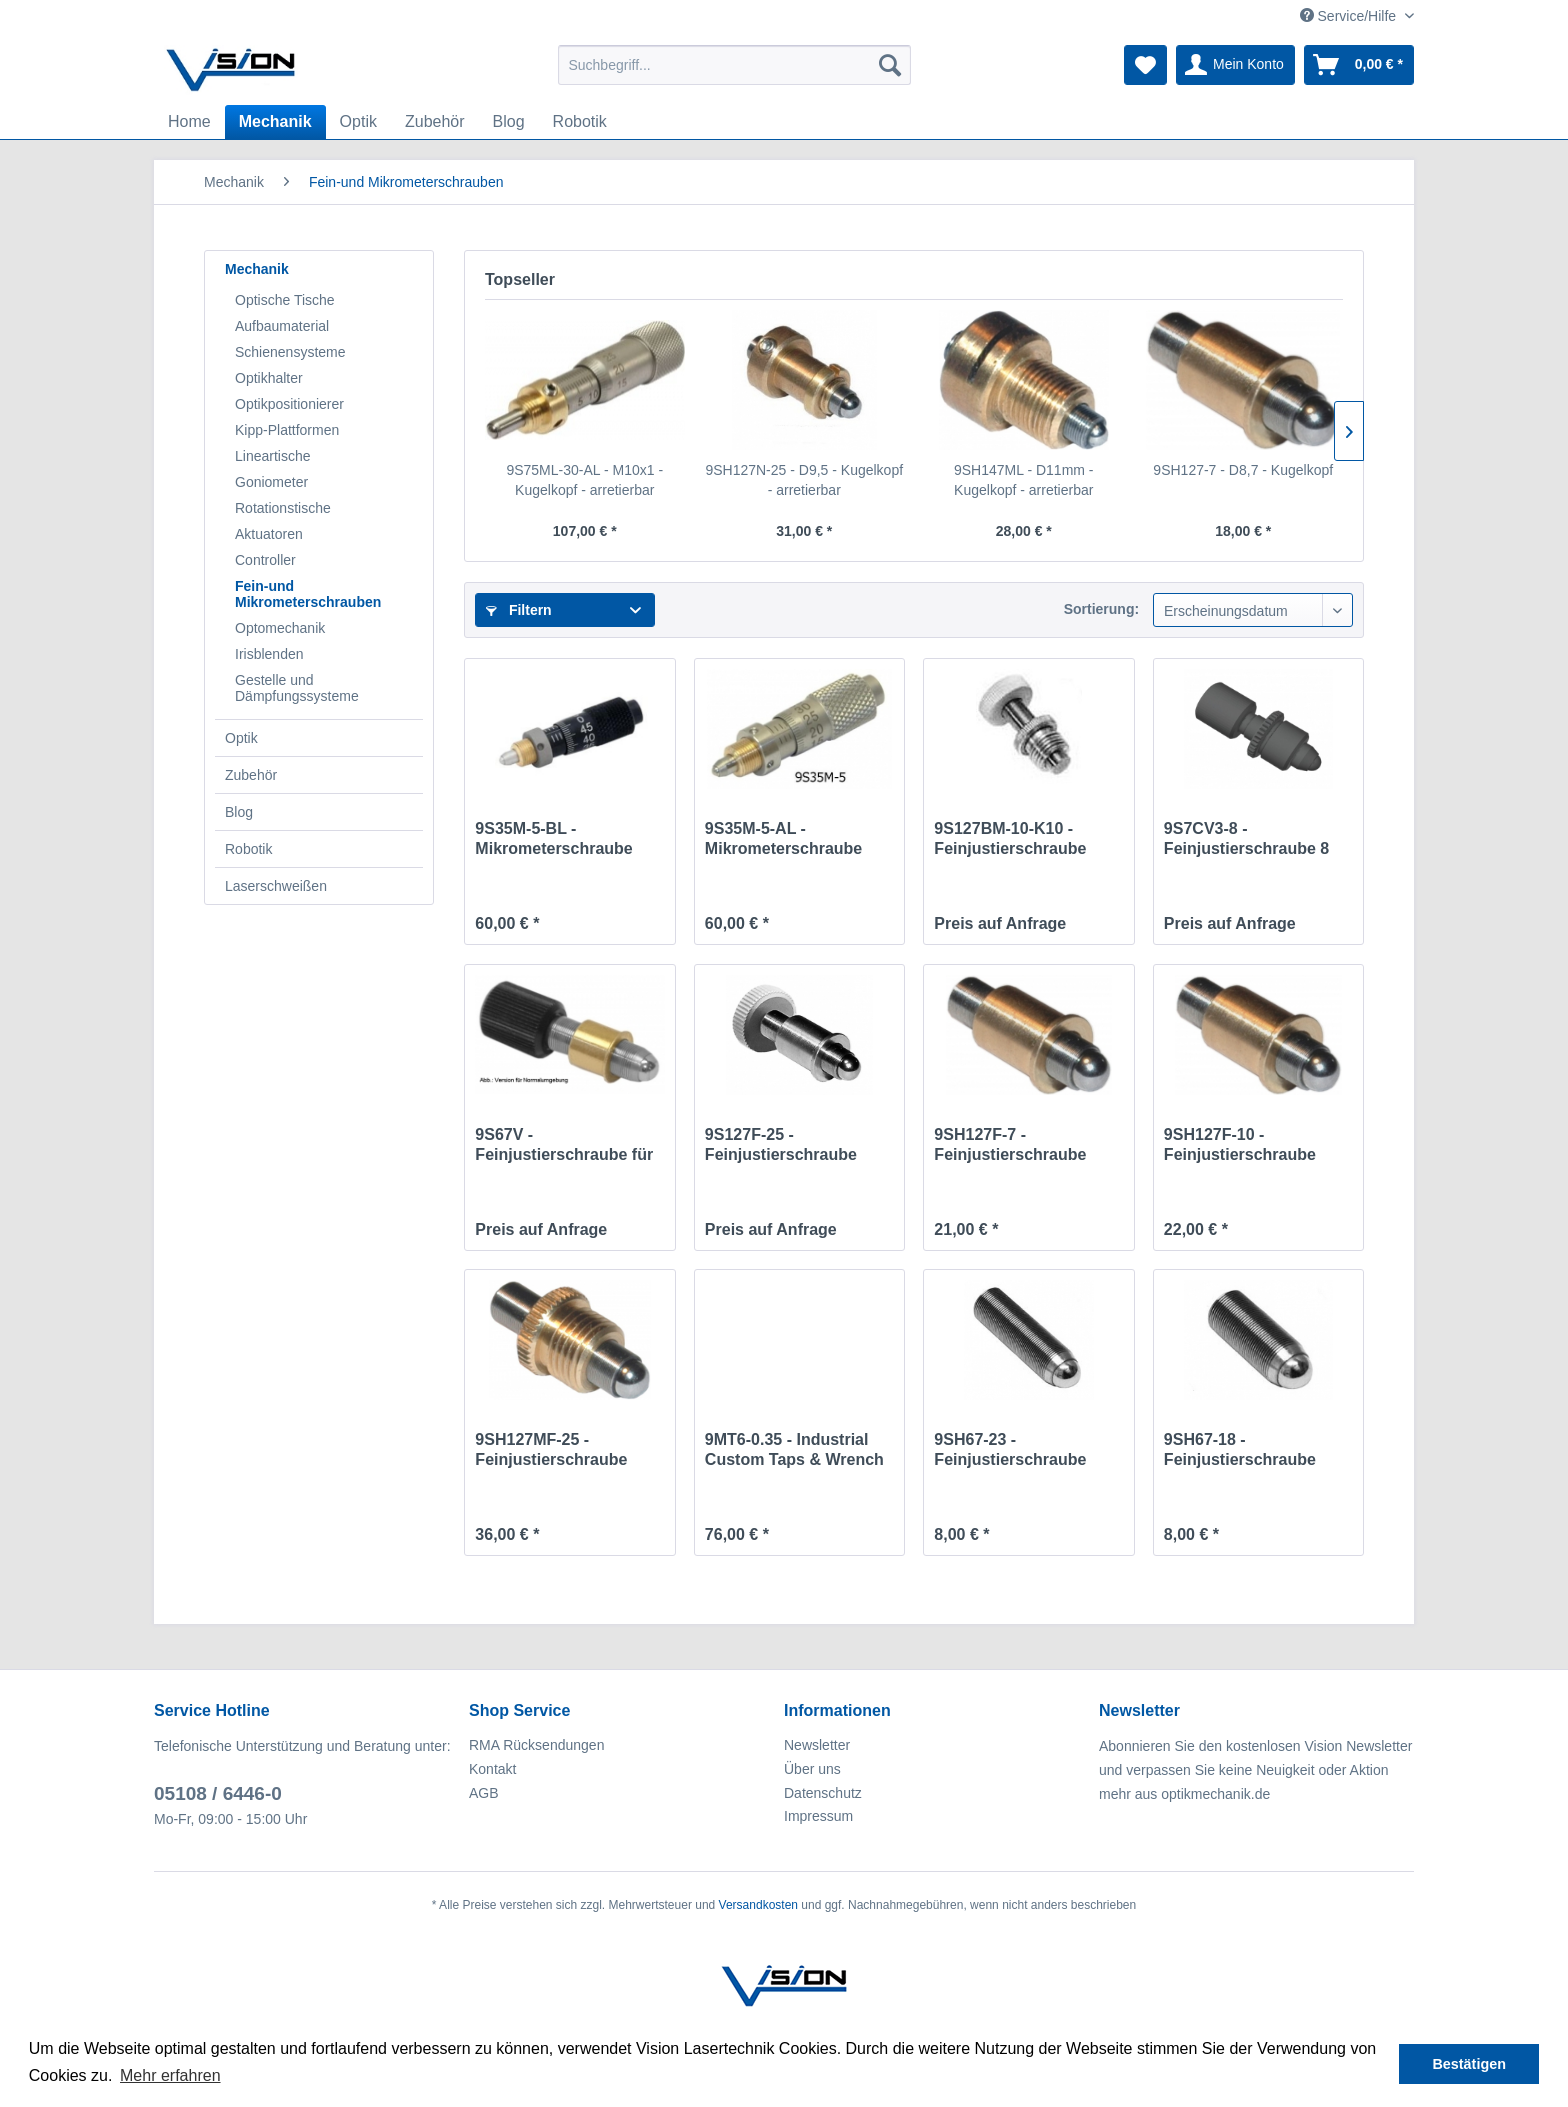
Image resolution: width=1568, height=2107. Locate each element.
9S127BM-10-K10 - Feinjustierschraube (1010, 838)
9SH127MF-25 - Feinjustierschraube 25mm (551, 1450)
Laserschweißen (276, 886)
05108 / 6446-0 (218, 1793)
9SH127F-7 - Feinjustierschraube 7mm (1010, 1145)
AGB (484, 1793)
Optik (241, 738)
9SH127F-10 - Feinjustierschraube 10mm (1240, 1145)
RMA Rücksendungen (536, 1745)
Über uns (812, 1769)
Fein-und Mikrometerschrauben (308, 594)
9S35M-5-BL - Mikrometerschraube (553, 838)
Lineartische (273, 456)
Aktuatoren (269, 534)
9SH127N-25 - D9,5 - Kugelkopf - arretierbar (804, 480)
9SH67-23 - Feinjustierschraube (1010, 1449)
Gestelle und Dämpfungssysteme (297, 688)
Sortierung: (1101, 609)
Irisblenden (269, 654)
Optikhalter (269, 378)
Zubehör (251, 775)
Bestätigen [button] (1469, 2064)
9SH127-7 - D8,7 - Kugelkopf (1243, 470)
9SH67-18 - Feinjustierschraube (1240, 1449)
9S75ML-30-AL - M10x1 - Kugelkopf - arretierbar (584, 480)
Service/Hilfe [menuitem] (1350, 16)
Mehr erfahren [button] (170, 2075)
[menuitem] (734, 65)
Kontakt (492, 1769)
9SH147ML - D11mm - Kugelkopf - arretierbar (1024, 480)
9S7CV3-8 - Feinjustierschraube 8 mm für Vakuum (1246, 839)
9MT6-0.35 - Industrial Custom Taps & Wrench (794, 1449)
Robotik (248, 849)
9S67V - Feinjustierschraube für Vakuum (564, 1145)
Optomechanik (280, 628)
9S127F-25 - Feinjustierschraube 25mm (781, 1145)
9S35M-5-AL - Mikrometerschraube (783, 838)
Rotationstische (283, 508)
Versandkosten (758, 1905)
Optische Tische (285, 300)
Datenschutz (823, 1793)
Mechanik (257, 269)
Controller (265, 560)
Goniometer (271, 482)
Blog (239, 812)
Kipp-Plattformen (287, 430)
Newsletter (817, 1745)
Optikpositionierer (289, 404)
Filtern (519, 610)
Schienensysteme (290, 352)
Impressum (818, 1816)
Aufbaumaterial (282, 326)
